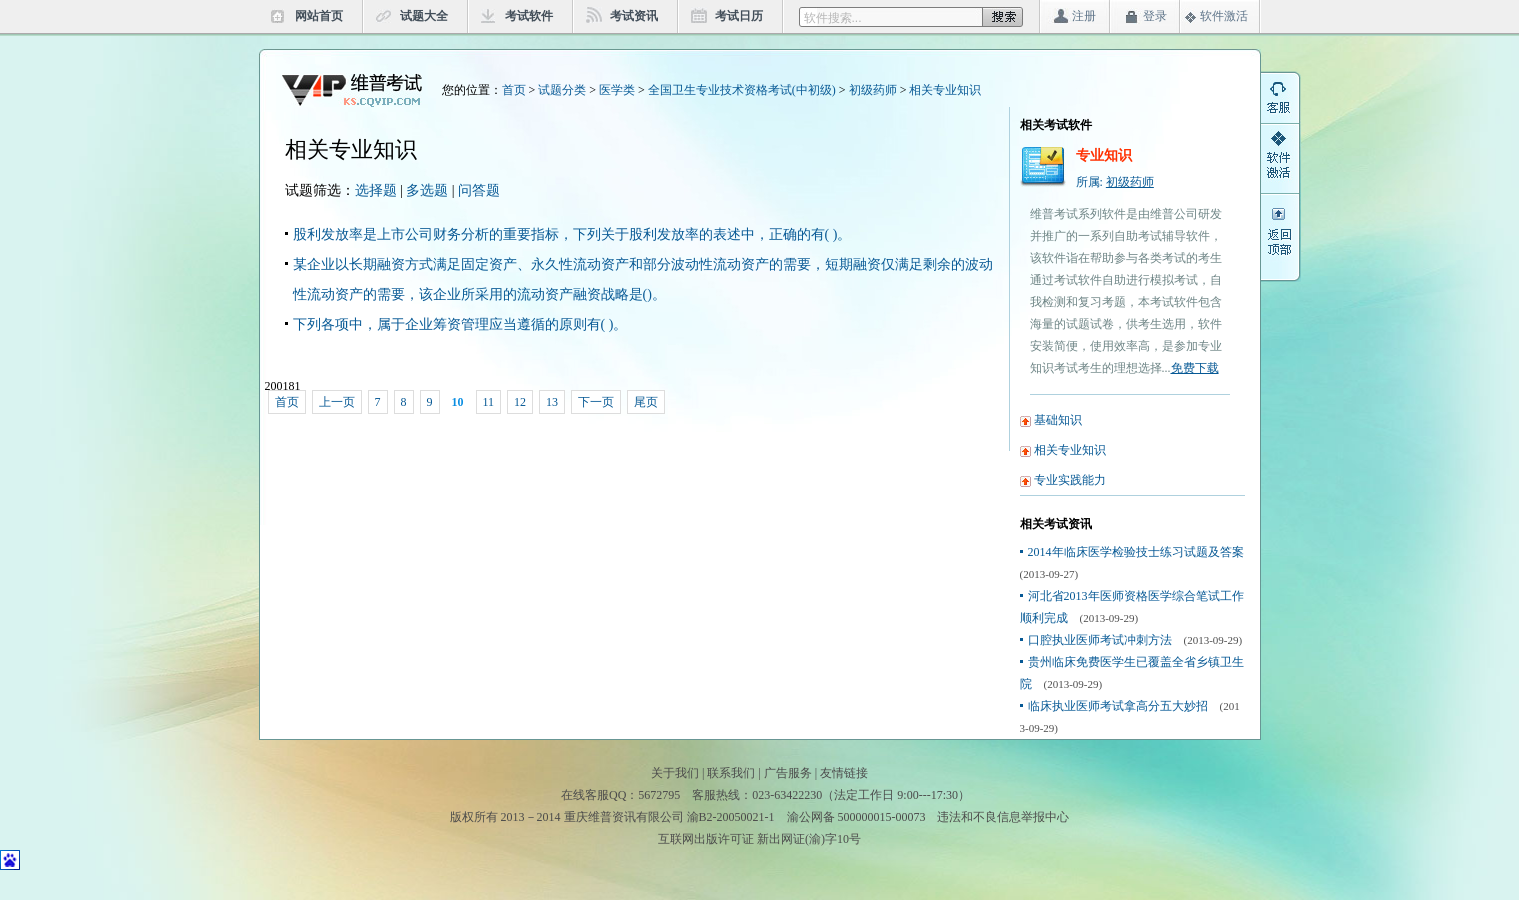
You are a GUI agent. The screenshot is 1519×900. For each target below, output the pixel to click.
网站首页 (319, 16)
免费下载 (1195, 368)
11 (489, 402)
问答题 (479, 190)
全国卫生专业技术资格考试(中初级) (742, 90)
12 (520, 402)
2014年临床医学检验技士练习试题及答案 (1136, 552)
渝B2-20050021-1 (731, 817)
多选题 (427, 190)
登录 (1155, 16)
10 (458, 402)
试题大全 (424, 16)
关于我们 (675, 773)
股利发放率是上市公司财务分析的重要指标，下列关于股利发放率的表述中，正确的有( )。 (572, 234)
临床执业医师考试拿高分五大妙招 (1118, 706)
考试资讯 (634, 16)
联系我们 (731, 773)
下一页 (596, 402)
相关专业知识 (945, 90)
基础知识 (1058, 420)
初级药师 (873, 90)
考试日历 (739, 16)
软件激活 (1224, 16)
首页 (514, 90)
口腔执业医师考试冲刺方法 (1100, 640)
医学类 (617, 90)
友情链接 (844, 773)
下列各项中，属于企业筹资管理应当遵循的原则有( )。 (460, 324)
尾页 (646, 402)
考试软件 (529, 16)
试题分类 (562, 90)
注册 (1084, 16)
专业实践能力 (1070, 480)
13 (552, 402)
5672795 (659, 795)
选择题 (376, 190)
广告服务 (788, 773)
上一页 (337, 402)
